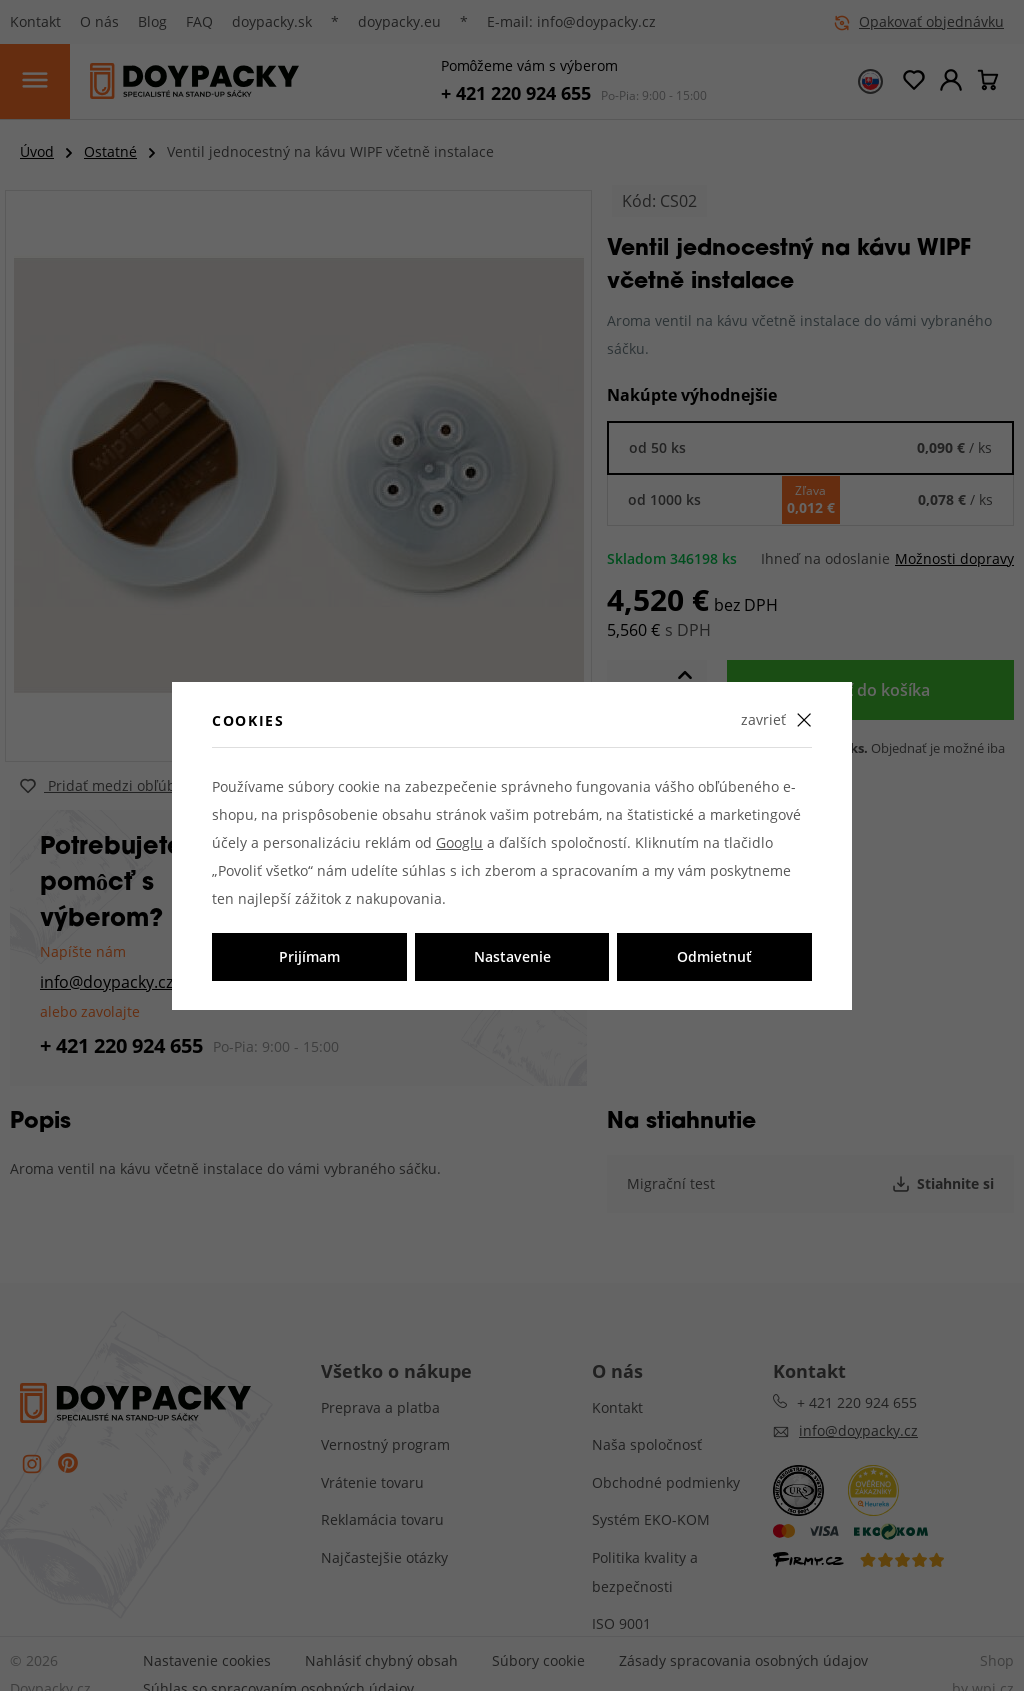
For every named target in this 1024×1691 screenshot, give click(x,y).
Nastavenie (512, 956)
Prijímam (309, 956)
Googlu (459, 842)
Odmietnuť (714, 956)
